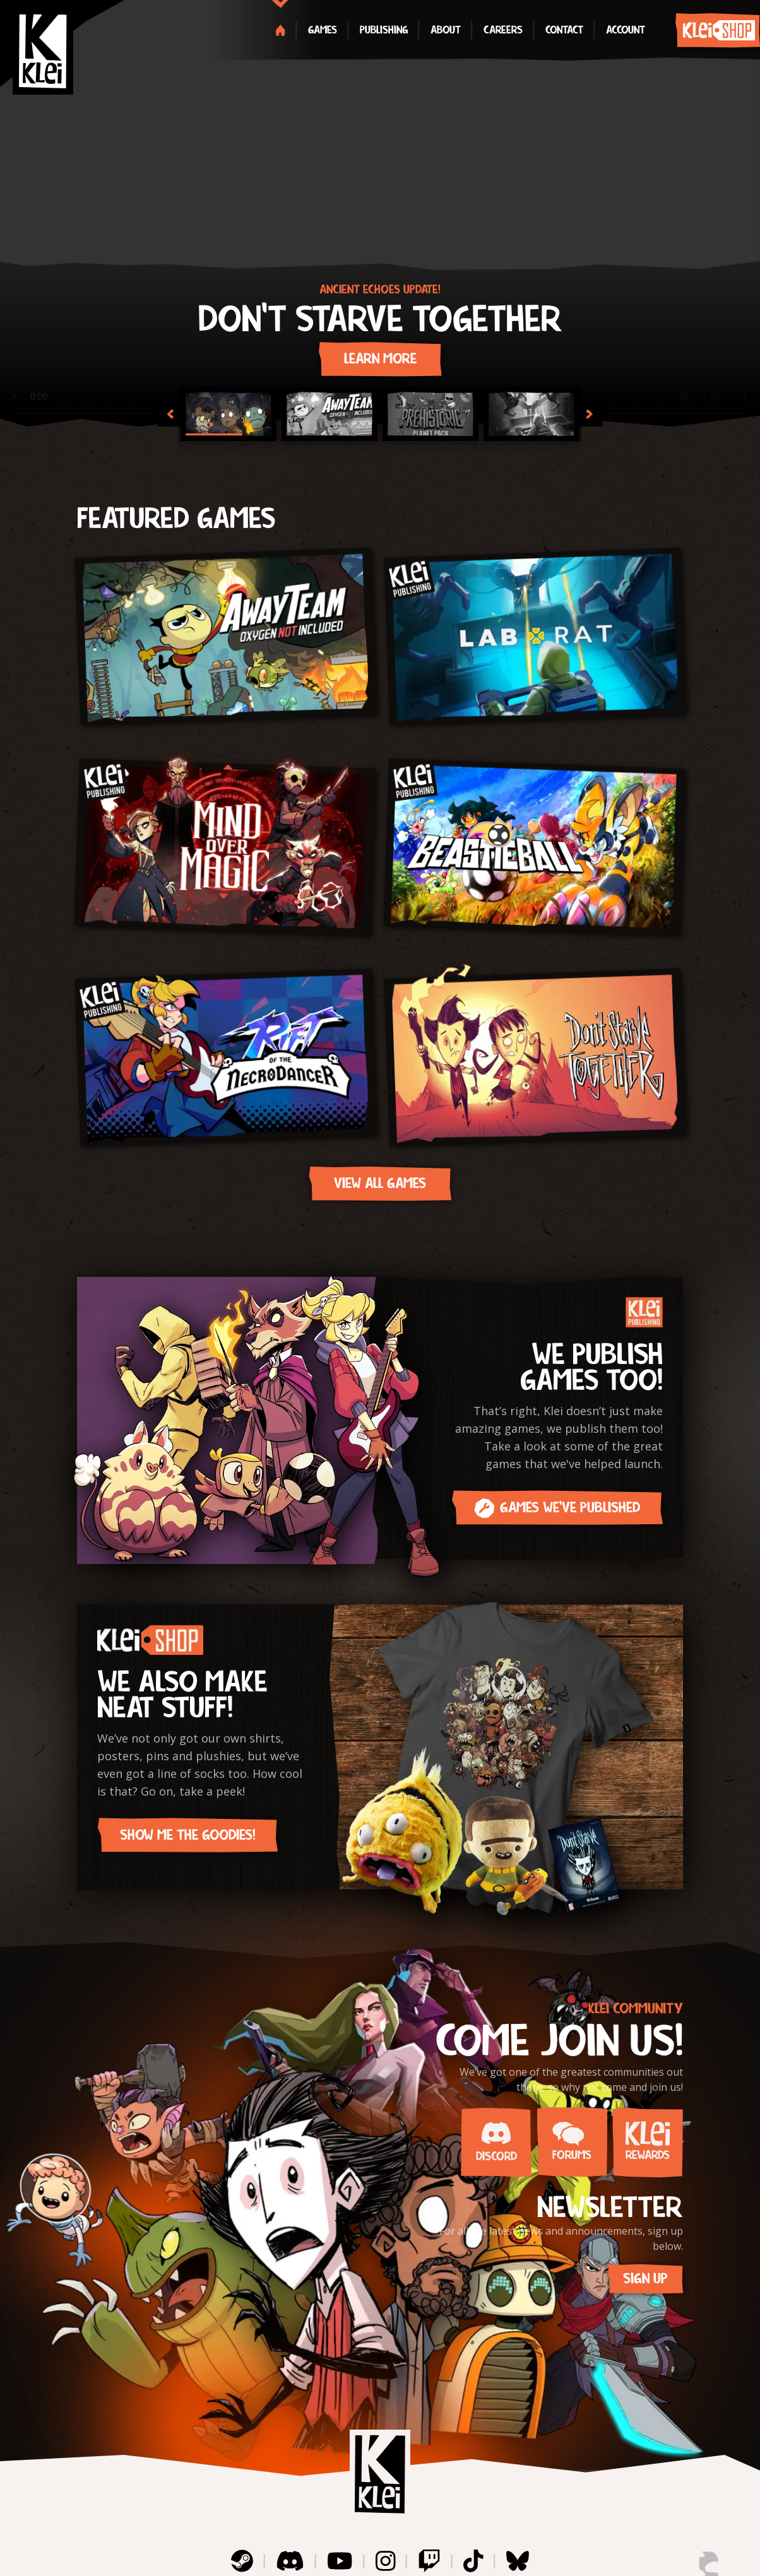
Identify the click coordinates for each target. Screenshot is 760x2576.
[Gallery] (380, 213)
